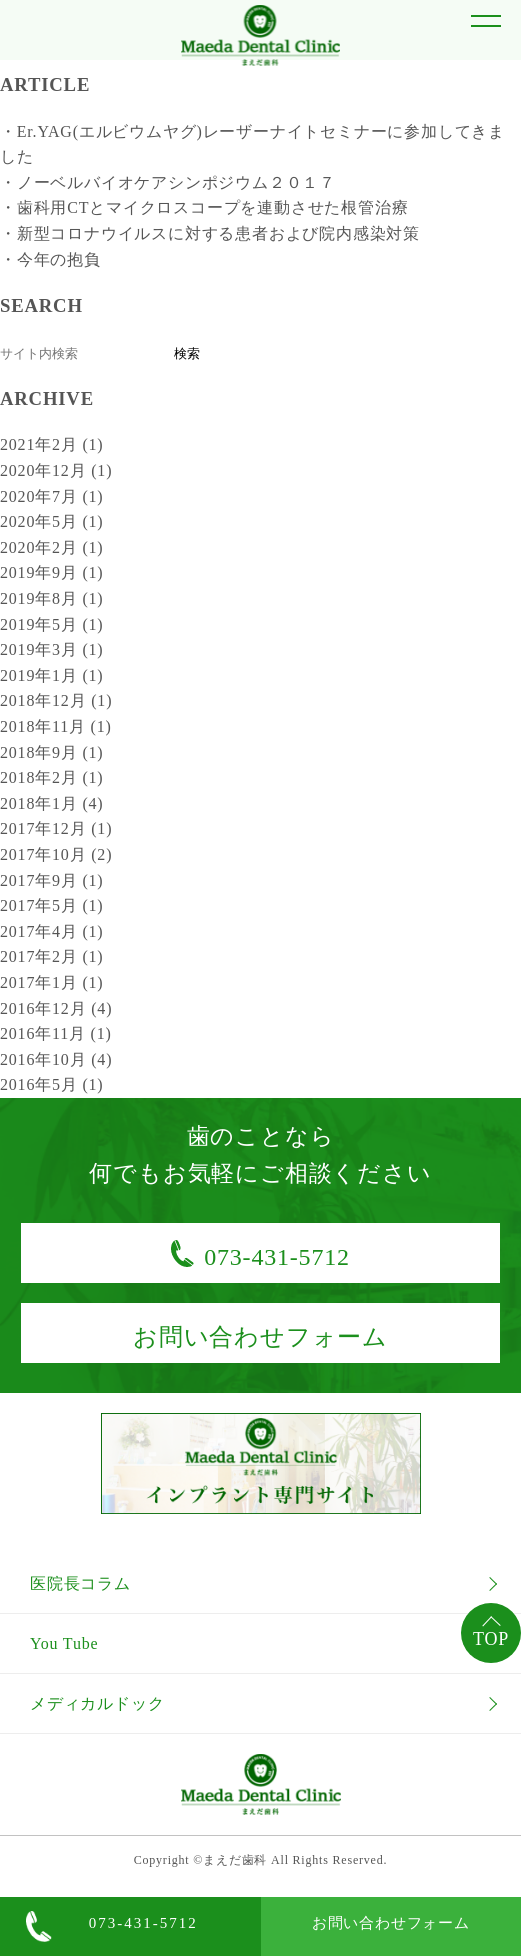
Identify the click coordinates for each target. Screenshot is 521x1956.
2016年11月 (56, 1033)
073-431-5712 (143, 1923)
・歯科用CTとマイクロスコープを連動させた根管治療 (204, 207)
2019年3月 (51, 649)
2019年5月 (51, 624)
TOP (491, 1639)
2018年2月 (51, 777)
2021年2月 (51, 444)
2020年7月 (51, 496)
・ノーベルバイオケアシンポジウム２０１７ (168, 182)
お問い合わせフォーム (391, 1923)
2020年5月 (51, 521)
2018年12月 (56, 700)
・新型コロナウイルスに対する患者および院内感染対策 (210, 233)
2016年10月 (56, 1059)
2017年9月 (51, 880)
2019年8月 (51, 598)
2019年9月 (51, 572)
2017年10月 (56, 854)
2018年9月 (51, 752)
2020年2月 (51, 547)
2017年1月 (51, 982)
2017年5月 (51, 905)
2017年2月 (51, 956)
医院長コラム (80, 1583)
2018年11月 (56, 726)
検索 (187, 353)
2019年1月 (51, 675)
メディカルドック (97, 1703)
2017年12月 (56, 828)
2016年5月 (51, 1084)
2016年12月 (56, 1008)
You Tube (64, 1643)
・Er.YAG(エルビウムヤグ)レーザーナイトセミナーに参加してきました (252, 144)
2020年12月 (56, 470)
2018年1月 (51, 803)
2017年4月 (51, 931)
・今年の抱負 (50, 259)
